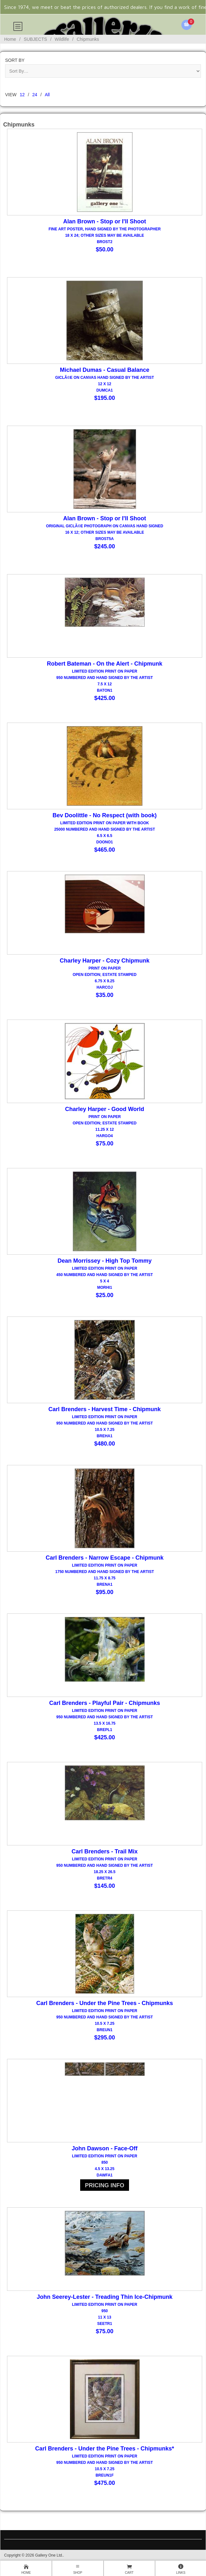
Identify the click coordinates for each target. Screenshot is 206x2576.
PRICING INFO (104, 2185)
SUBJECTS (35, 39)
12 (22, 94)
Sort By (15, 60)
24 (34, 94)
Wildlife (62, 39)
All (47, 94)
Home (10, 39)
